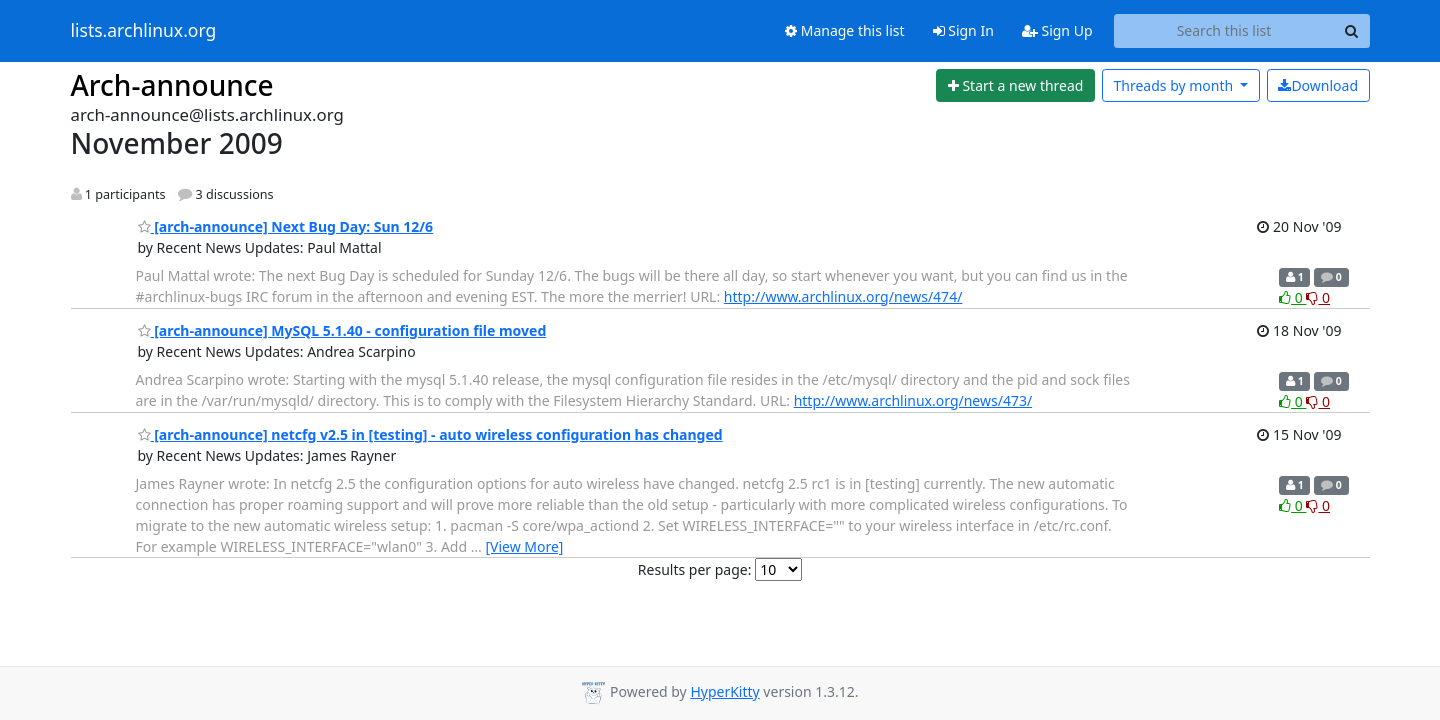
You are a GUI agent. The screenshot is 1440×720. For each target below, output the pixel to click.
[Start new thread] (1015, 86)
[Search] (1352, 31)
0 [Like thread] (1292, 297)
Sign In (963, 30)
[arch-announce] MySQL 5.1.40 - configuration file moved (342, 330)
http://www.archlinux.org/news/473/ (913, 400)
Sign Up (1057, 30)
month (1174, 85)
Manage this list (845, 30)
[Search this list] (1224, 31)
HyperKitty (724, 691)
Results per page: (695, 569)
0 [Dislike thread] (1318, 297)
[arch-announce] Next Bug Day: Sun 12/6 (286, 226)
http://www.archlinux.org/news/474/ (843, 296)
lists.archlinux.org (144, 31)
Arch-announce (172, 85)
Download (1318, 85)
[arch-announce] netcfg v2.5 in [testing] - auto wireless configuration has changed (430, 434)
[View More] (524, 546)
